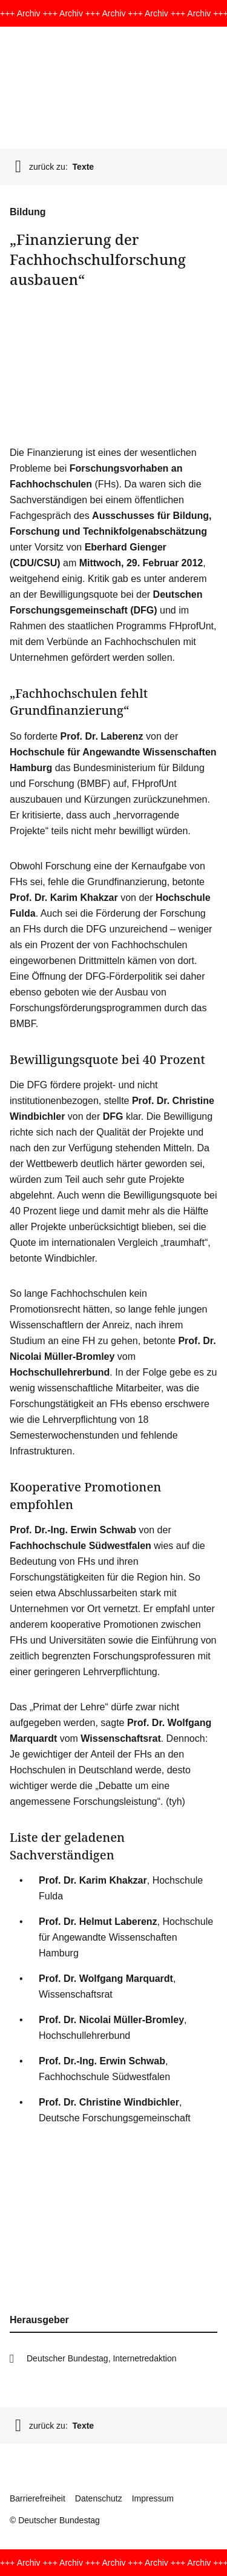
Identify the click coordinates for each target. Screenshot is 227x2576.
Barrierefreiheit (37, 2498)
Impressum (153, 2498)
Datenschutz (98, 2498)
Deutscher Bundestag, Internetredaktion (102, 2358)
